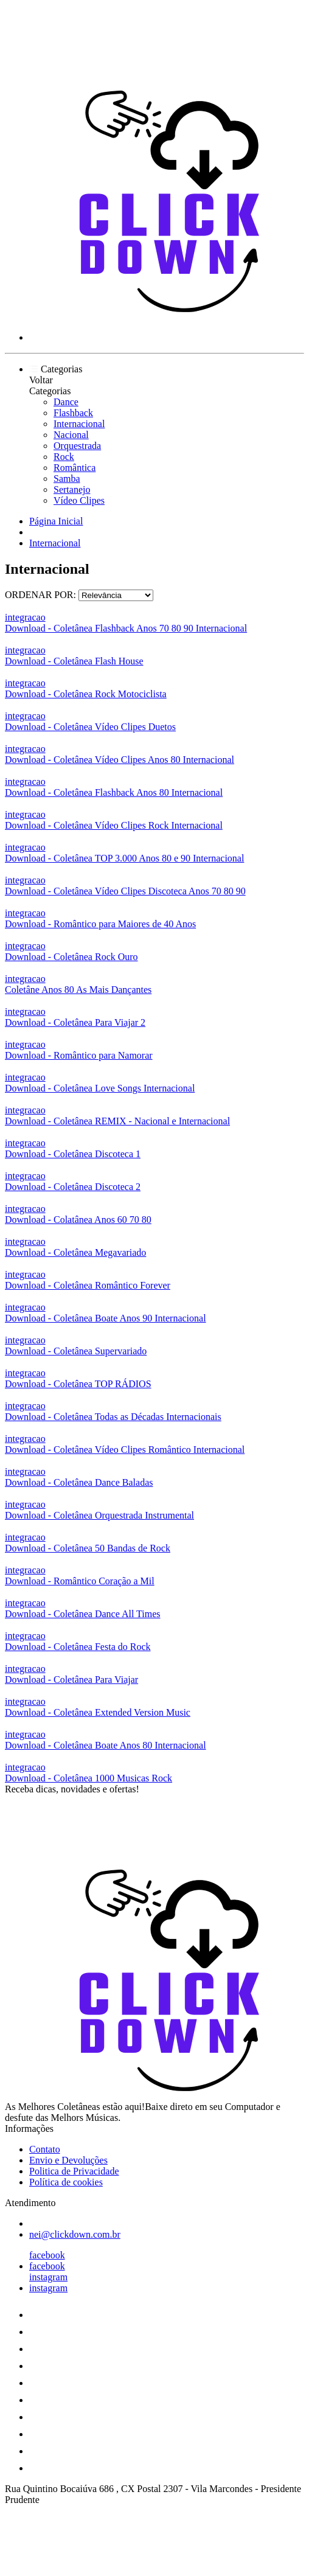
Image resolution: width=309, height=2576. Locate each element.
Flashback (73, 413)
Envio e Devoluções (68, 2160)
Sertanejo (72, 489)
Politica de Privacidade (74, 2171)
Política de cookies (66, 2182)
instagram (48, 2277)
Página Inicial (56, 521)
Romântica (74, 467)
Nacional (71, 435)
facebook (47, 2255)
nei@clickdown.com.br (74, 2234)
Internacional (79, 424)
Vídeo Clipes (79, 500)
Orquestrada (77, 445)
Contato (44, 2149)
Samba (67, 478)
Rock (64, 456)
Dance (66, 402)
